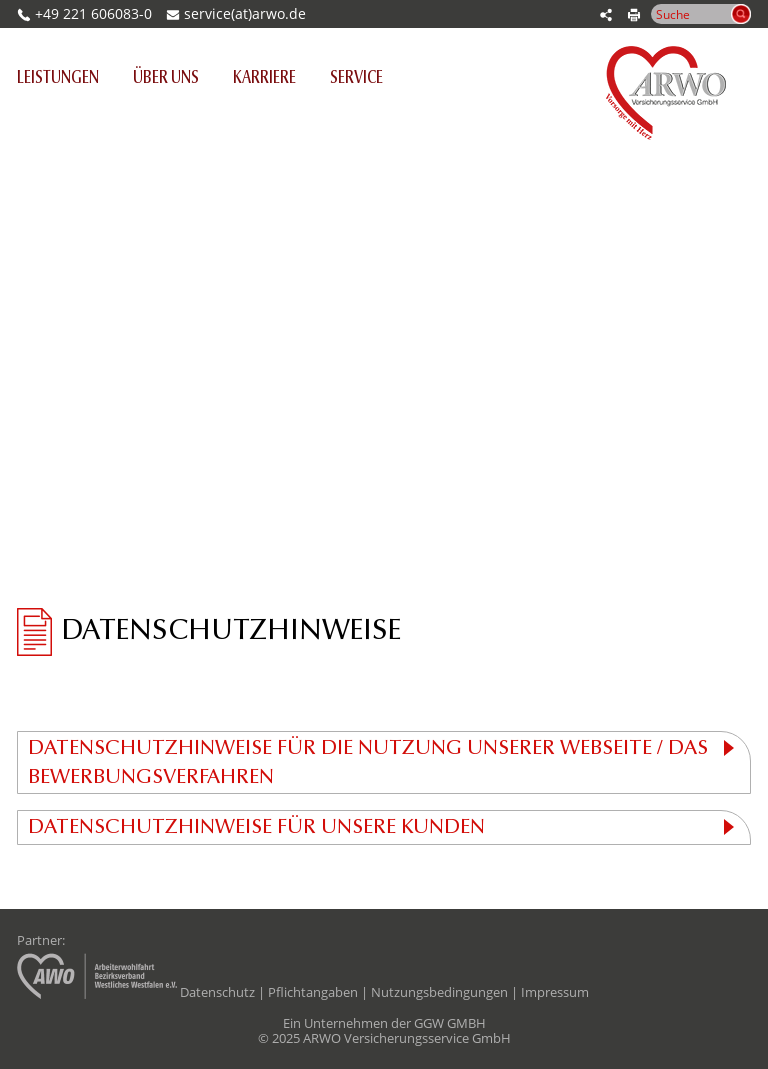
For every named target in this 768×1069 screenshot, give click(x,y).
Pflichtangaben (313, 992)
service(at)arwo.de (245, 13)
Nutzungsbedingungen (439, 992)
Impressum (555, 992)
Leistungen (66, 78)
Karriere (264, 79)
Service (356, 79)
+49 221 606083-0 (84, 13)
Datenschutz (217, 992)
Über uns (166, 79)
